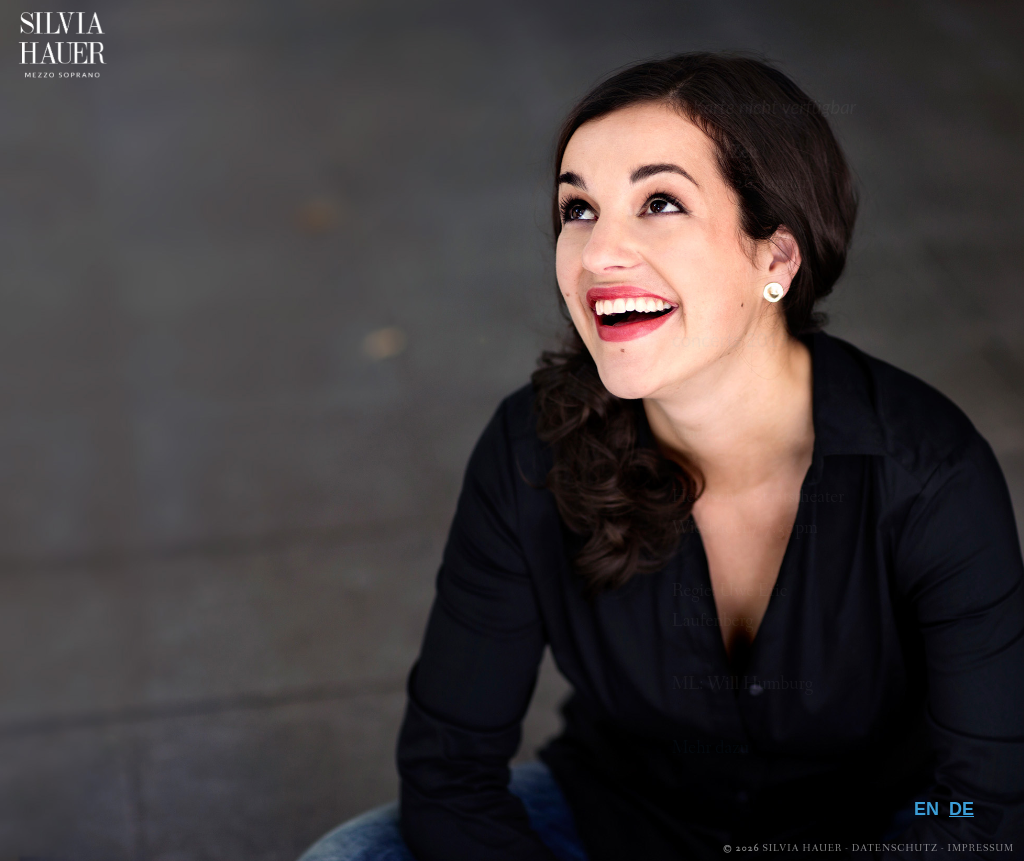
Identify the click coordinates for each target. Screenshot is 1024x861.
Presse (929, 704)
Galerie (922, 671)
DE (961, 809)
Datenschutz (895, 848)
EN (926, 809)
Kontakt (912, 769)
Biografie (903, 574)
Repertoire (894, 606)
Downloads (884, 736)
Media (933, 639)
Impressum (981, 848)
